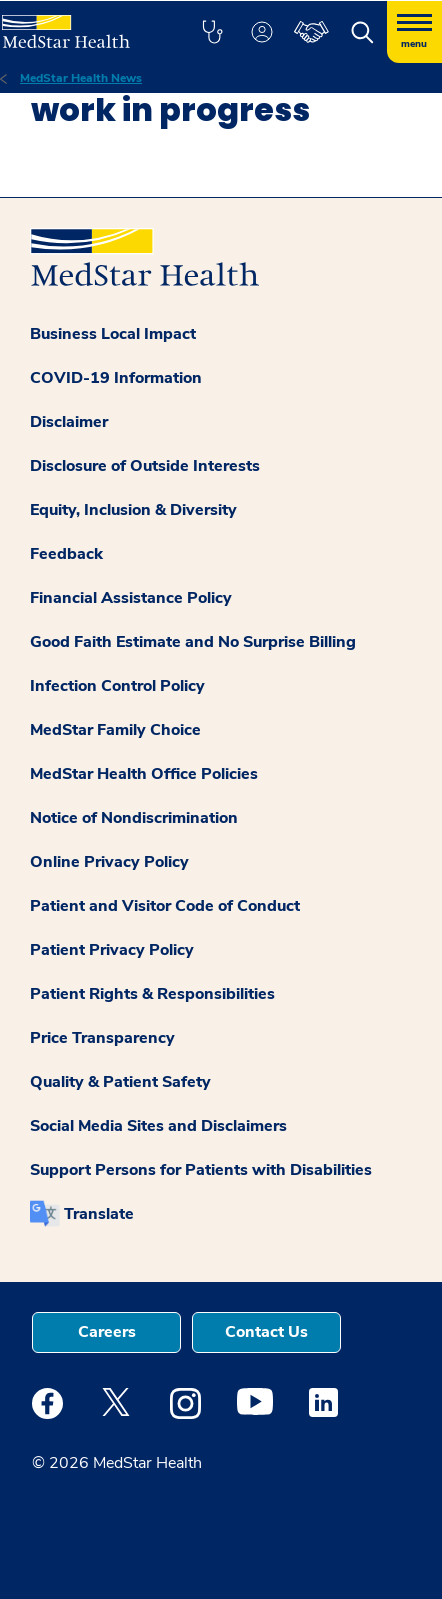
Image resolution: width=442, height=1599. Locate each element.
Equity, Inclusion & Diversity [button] (133, 510)
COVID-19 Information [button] (116, 378)
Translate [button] (99, 1214)
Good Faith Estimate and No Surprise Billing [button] (193, 642)
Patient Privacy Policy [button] (112, 950)
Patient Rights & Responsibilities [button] (152, 994)
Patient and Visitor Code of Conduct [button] (165, 906)
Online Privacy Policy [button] (109, 862)
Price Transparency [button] (102, 1038)
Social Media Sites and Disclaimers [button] (158, 1126)
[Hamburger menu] (414, 32)
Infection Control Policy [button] (117, 686)
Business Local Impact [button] (113, 334)
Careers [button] (107, 1332)
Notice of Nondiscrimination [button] (134, 818)
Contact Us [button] (266, 1332)
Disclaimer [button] (69, 422)
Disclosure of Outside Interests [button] (145, 466)
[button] (212, 32)
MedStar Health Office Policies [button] (144, 774)
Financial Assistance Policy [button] (131, 598)
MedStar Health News (81, 78)
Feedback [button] (66, 554)
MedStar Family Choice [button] (115, 730)
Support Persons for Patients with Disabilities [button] (201, 1170)
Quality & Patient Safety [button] (120, 1082)
